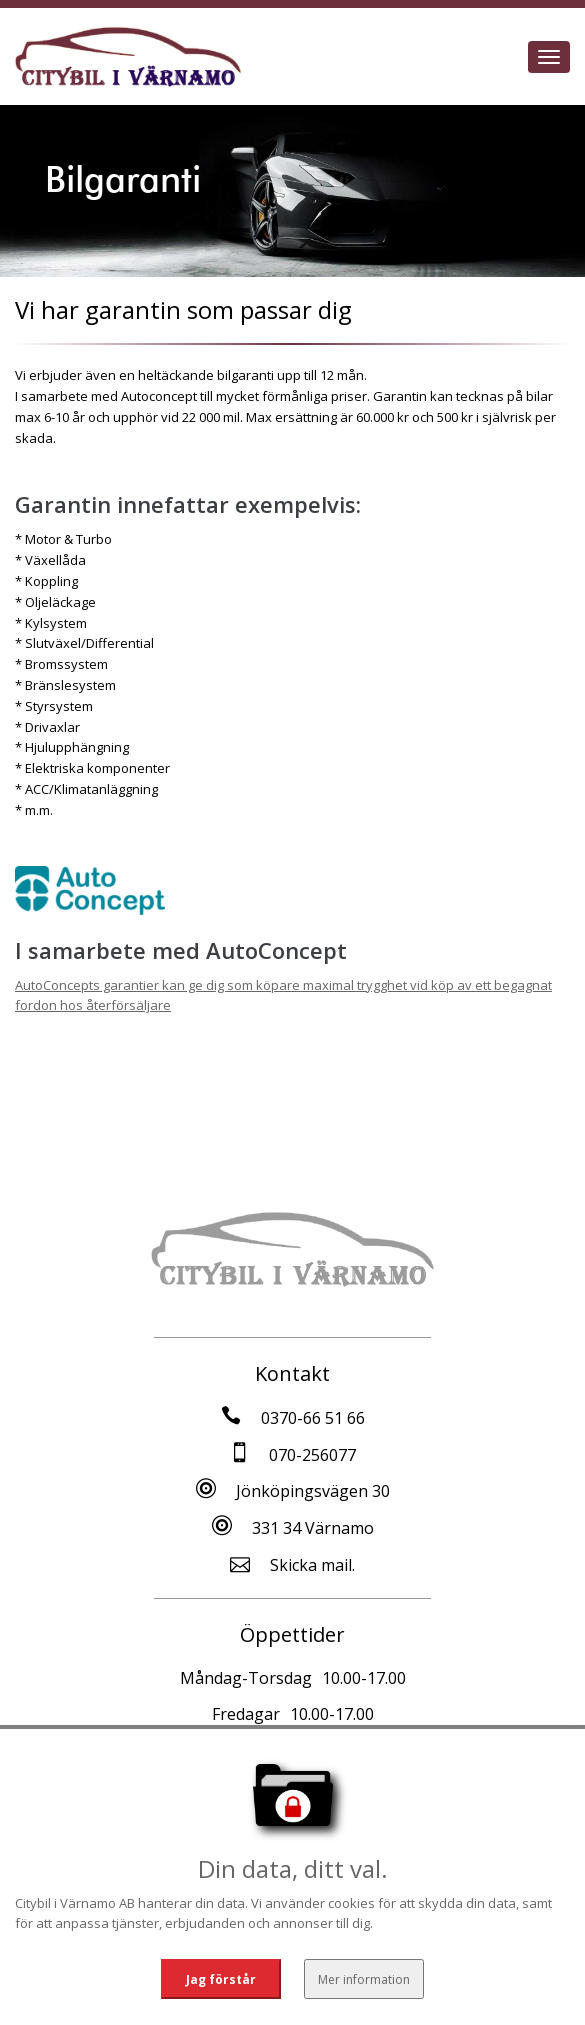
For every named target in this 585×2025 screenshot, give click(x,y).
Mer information (364, 1978)
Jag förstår (221, 1978)
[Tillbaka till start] (128, 57)
